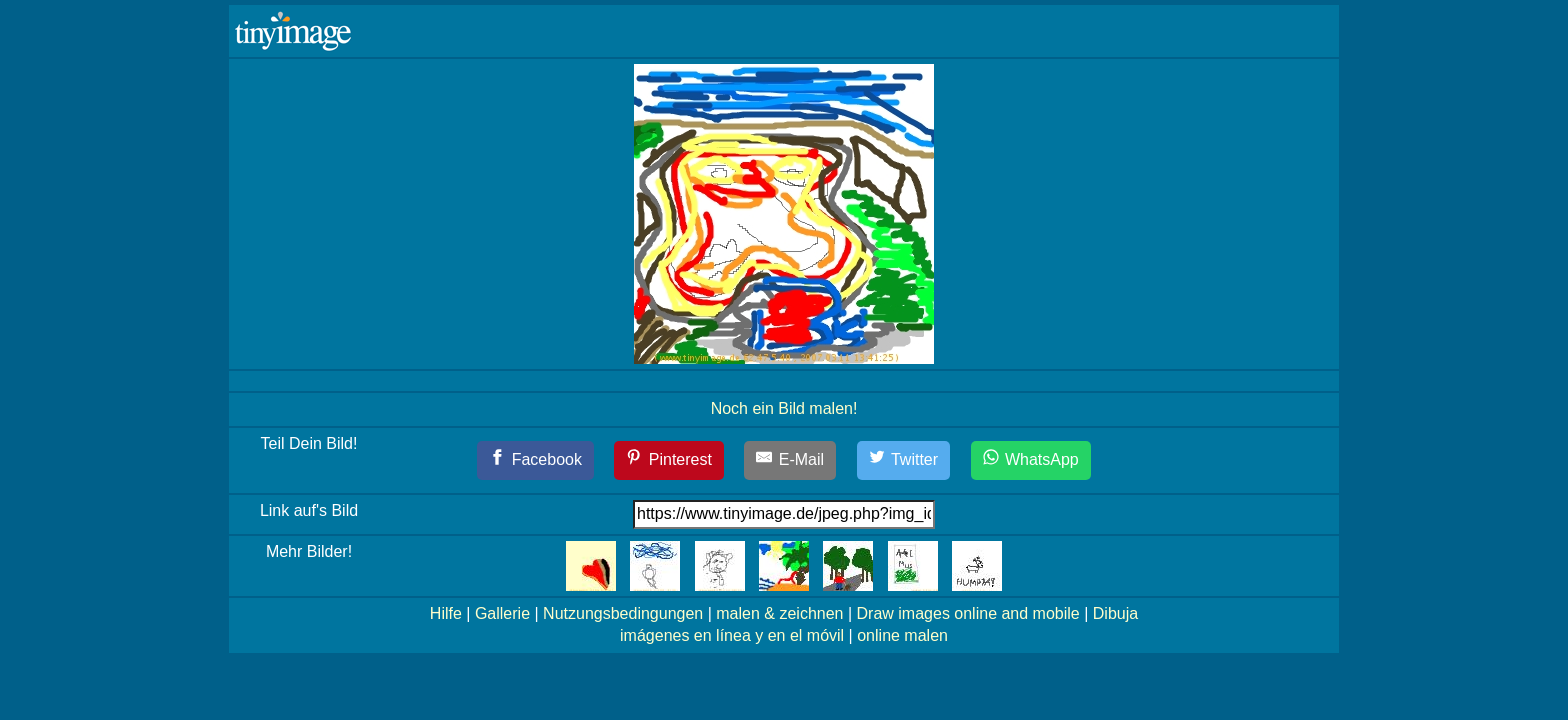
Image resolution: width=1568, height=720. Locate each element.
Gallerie (502, 613)
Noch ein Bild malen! (784, 408)
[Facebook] (535, 460)
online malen (902, 635)
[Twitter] (904, 460)
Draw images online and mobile (968, 613)
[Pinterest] (669, 460)
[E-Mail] (790, 460)
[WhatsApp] (1031, 460)
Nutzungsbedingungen (623, 613)
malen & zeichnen (779, 613)
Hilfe (446, 613)
